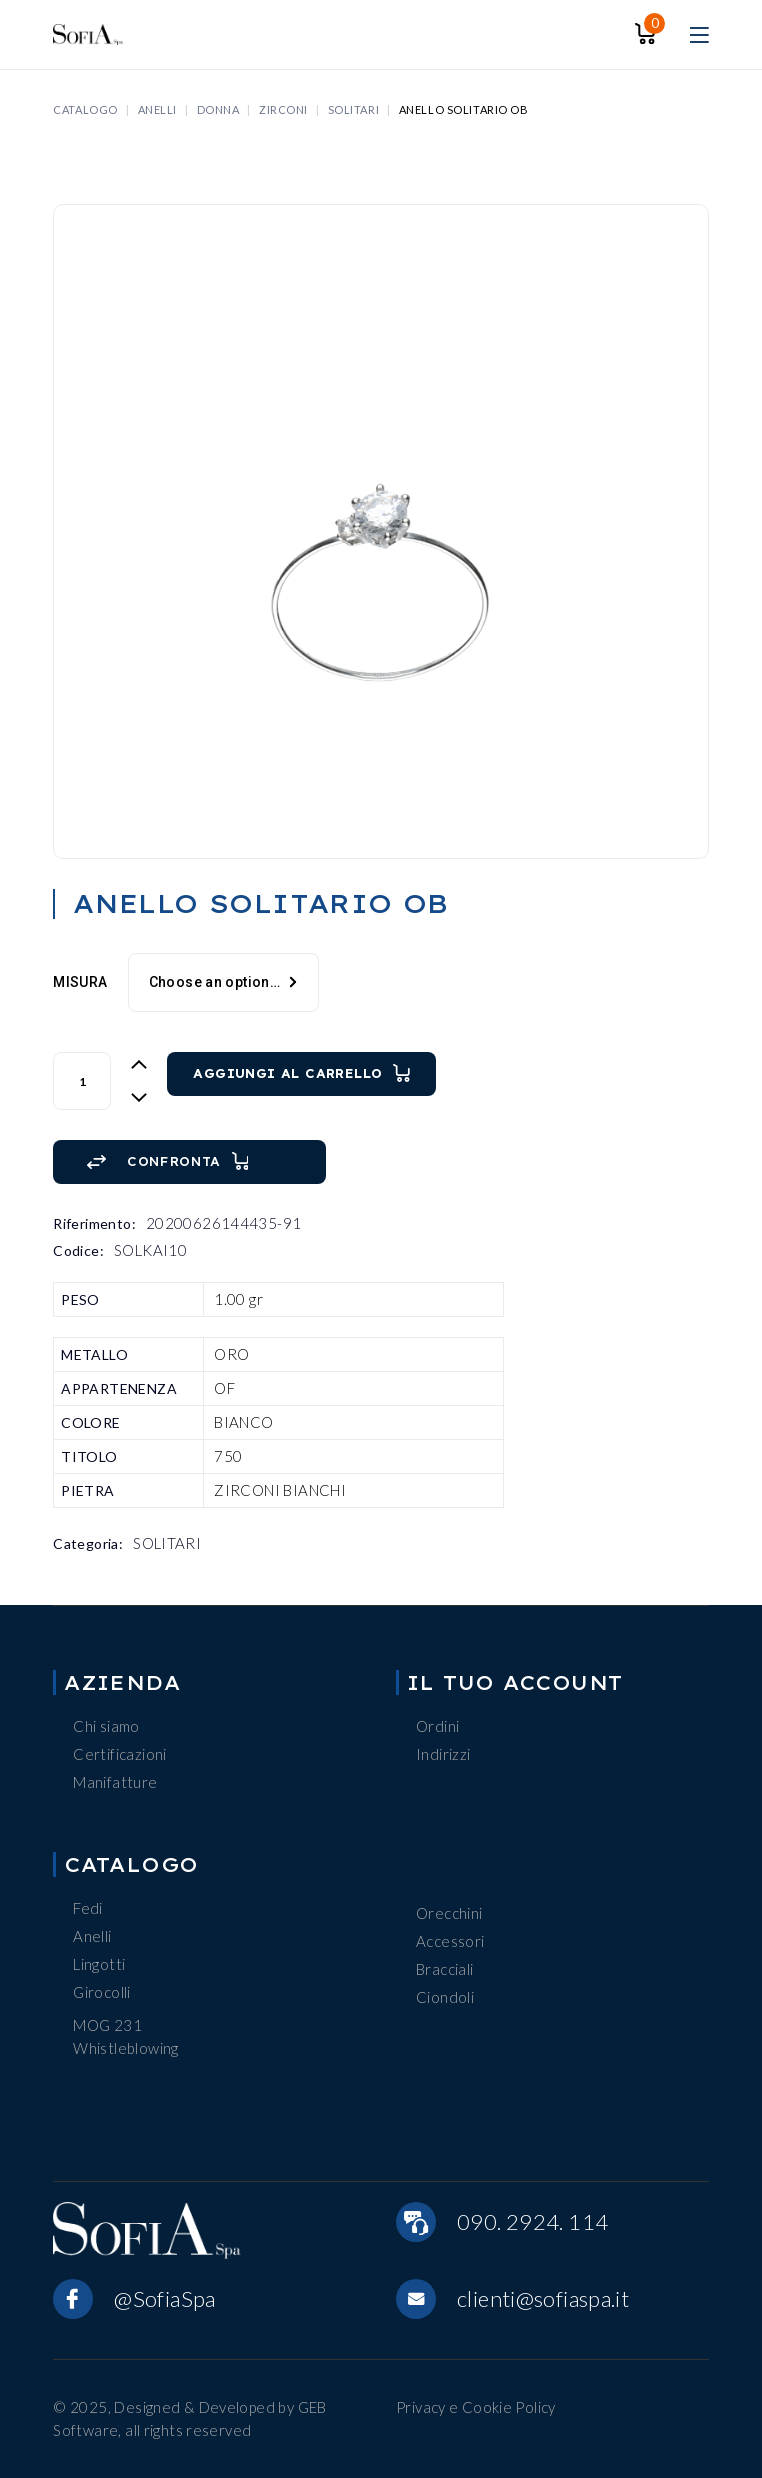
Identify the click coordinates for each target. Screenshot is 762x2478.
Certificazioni (119, 1754)
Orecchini (449, 1913)
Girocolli (101, 1992)
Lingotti (99, 1964)
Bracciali (444, 1969)
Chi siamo (106, 1726)
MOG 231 (107, 2025)
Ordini (437, 1726)
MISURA (80, 982)
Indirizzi (443, 1754)
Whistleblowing (125, 2048)
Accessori (450, 1941)
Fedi (88, 1908)
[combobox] (223, 983)
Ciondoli (445, 1997)
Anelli (92, 1936)
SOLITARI (167, 1543)
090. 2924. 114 (532, 2221)
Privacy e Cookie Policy (476, 2407)
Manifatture (115, 1782)
